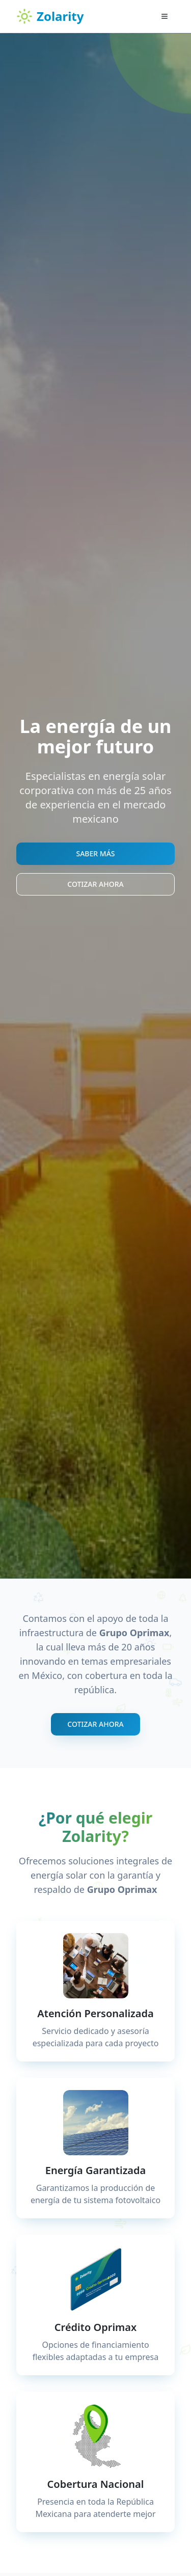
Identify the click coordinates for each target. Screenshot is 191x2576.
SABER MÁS (95, 853)
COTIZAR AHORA (95, 884)
